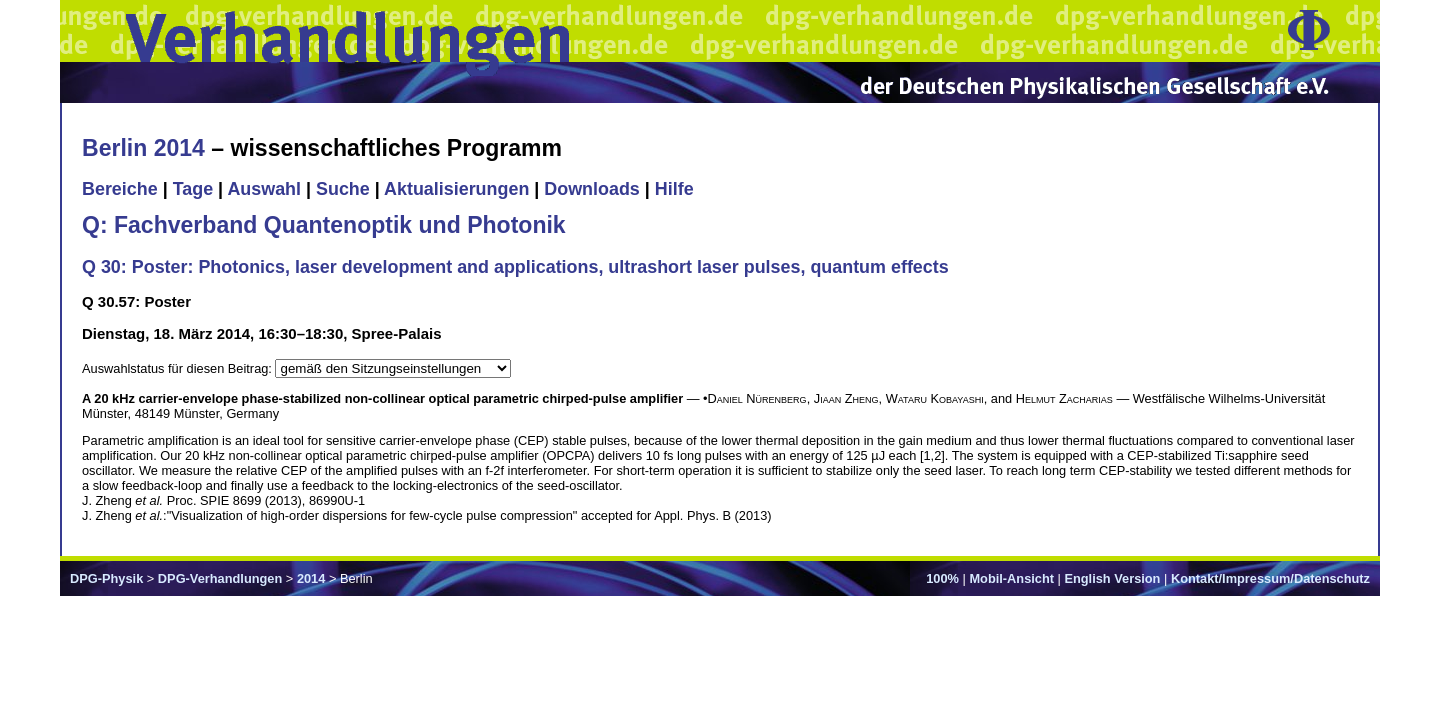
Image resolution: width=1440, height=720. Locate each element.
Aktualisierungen (456, 189)
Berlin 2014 (143, 148)
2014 (311, 578)
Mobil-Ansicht (1011, 578)
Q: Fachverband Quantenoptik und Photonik (324, 225)
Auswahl (264, 189)
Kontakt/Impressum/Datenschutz (1270, 578)
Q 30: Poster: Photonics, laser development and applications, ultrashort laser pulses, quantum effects (515, 267)
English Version (1112, 578)
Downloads (592, 189)
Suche (343, 189)
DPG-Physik (106, 578)
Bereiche (120, 189)
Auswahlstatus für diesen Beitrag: (178, 368)
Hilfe (674, 189)
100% (942, 578)
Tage (193, 189)
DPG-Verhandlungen (220, 578)
